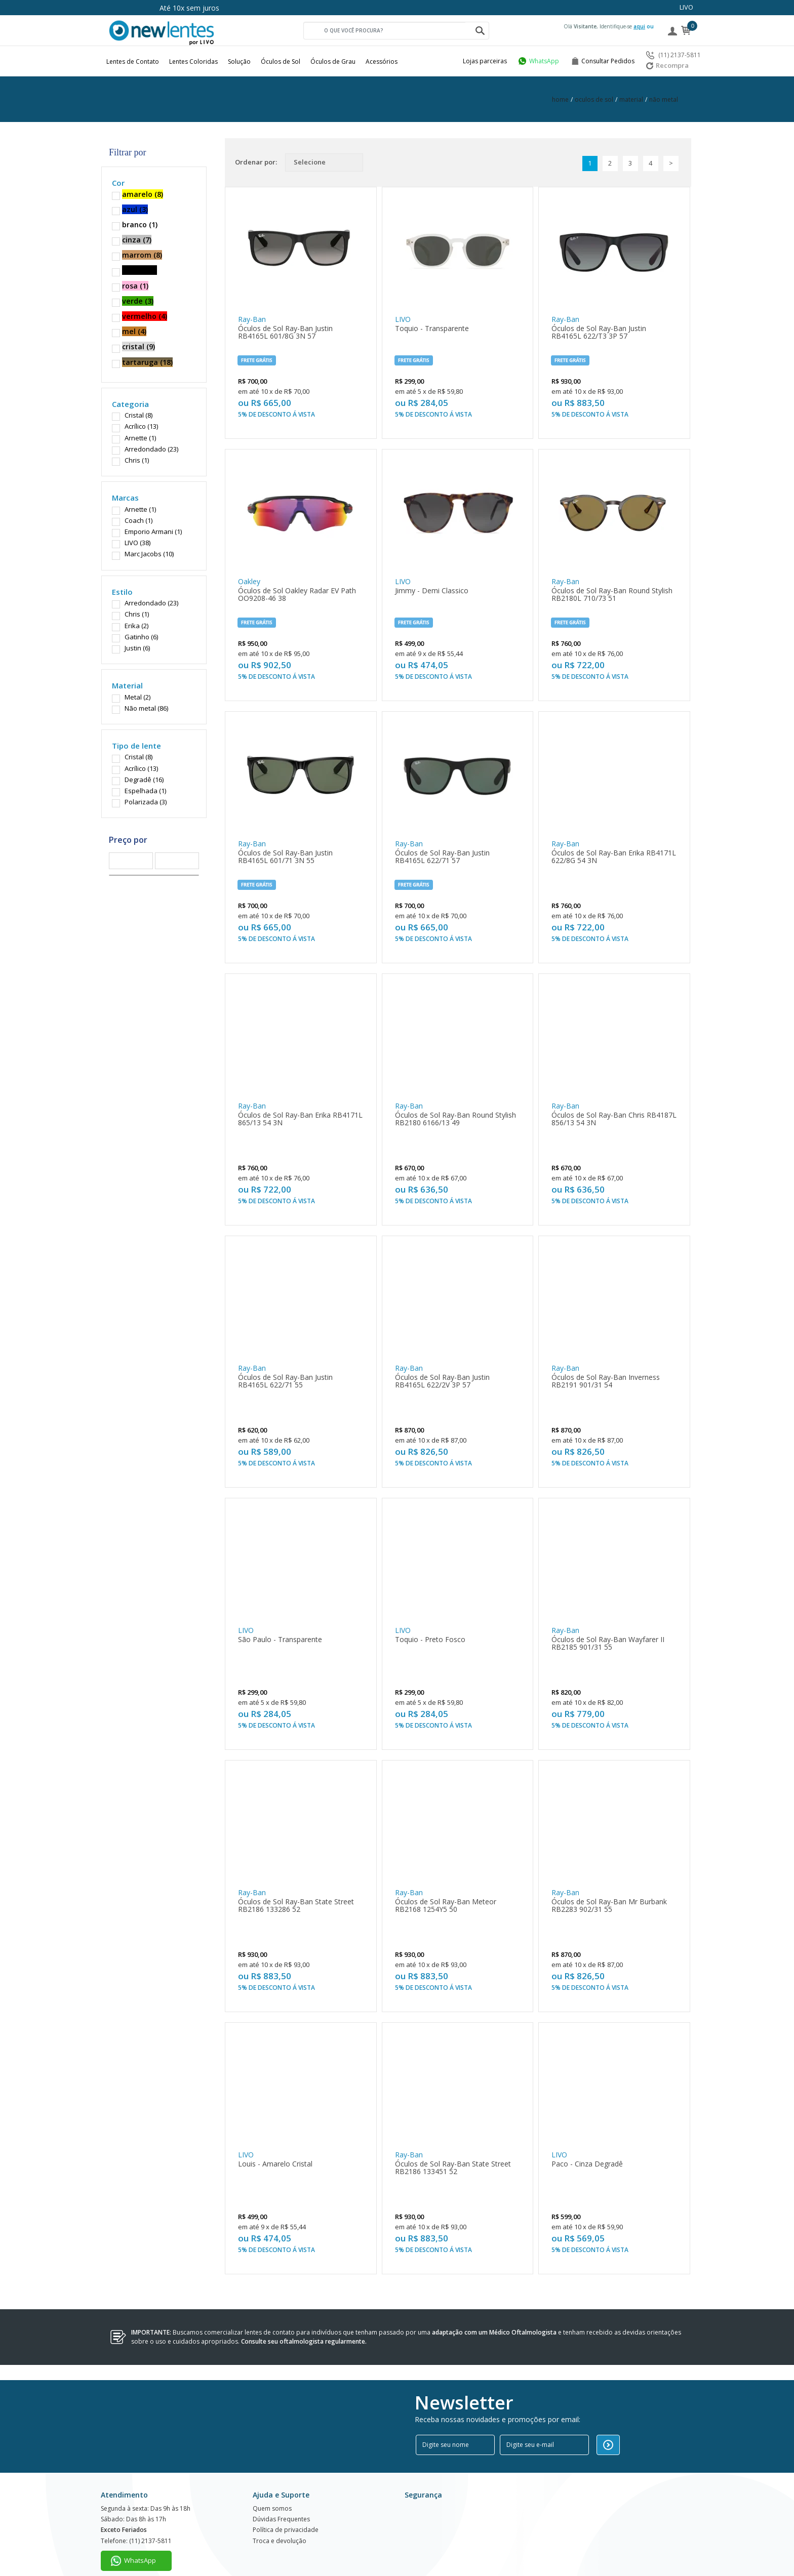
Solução (239, 61)
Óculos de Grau (332, 61)
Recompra (667, 65)
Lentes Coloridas (193, 61)
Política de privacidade (286, 2512)
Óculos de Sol (280, 61)
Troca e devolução (279, 2524)
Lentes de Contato (132, 61)
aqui (639, 26)
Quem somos (272, 2487)
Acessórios (382, 61)
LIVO (686, 7)
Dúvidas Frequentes (281, 2500)
